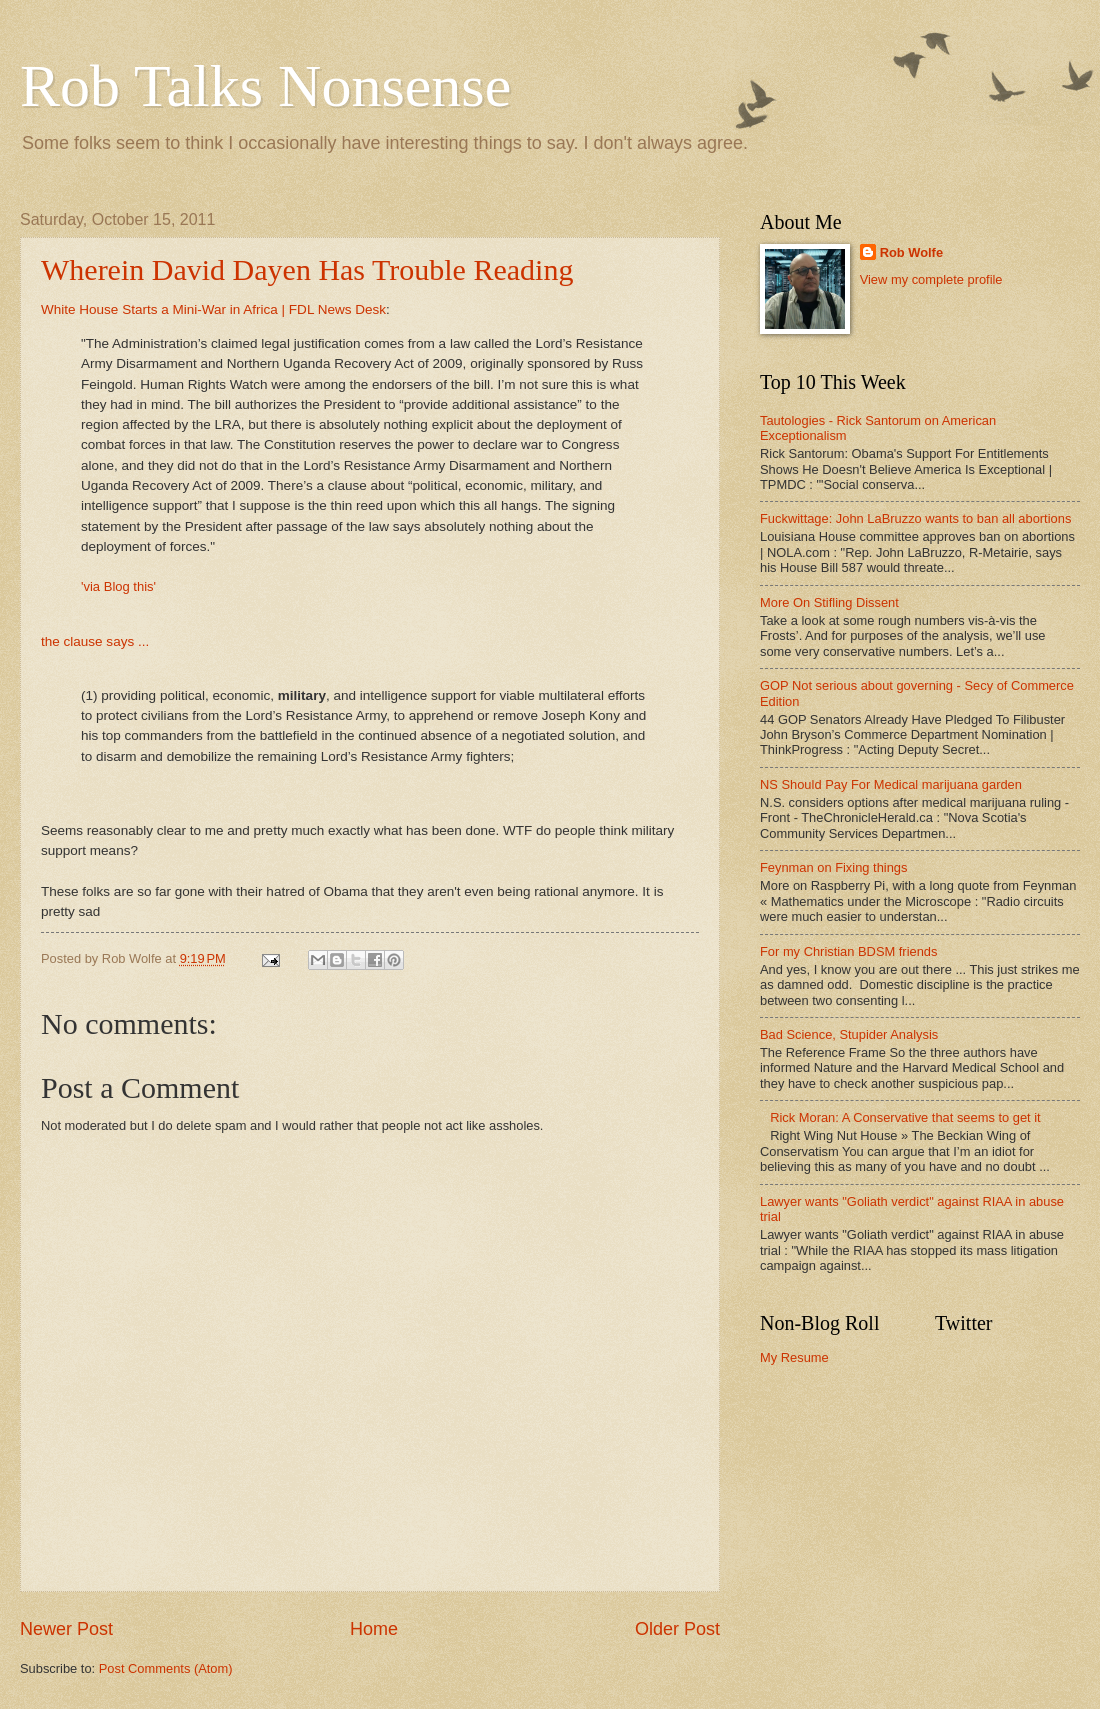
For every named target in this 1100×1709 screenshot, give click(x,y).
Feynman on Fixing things (833, 867)
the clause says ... (95, 641)
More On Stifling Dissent (829, 602)
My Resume (794, 1357)
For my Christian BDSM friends (848, 951)
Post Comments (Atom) (166, 1668)
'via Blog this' (118, 586)
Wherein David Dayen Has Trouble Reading (307, 269)
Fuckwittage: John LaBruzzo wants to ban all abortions (915, 518)
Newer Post (66, 1629)
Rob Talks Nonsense (265, 86)
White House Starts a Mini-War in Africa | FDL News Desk (213, 309)
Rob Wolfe (911, 252)
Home (374, 1629)
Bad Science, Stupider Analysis (849, 1034)
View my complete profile (931, 279)
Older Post (677, 1629)
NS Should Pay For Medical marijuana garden (891, 784)
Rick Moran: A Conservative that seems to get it (905, 1117)
